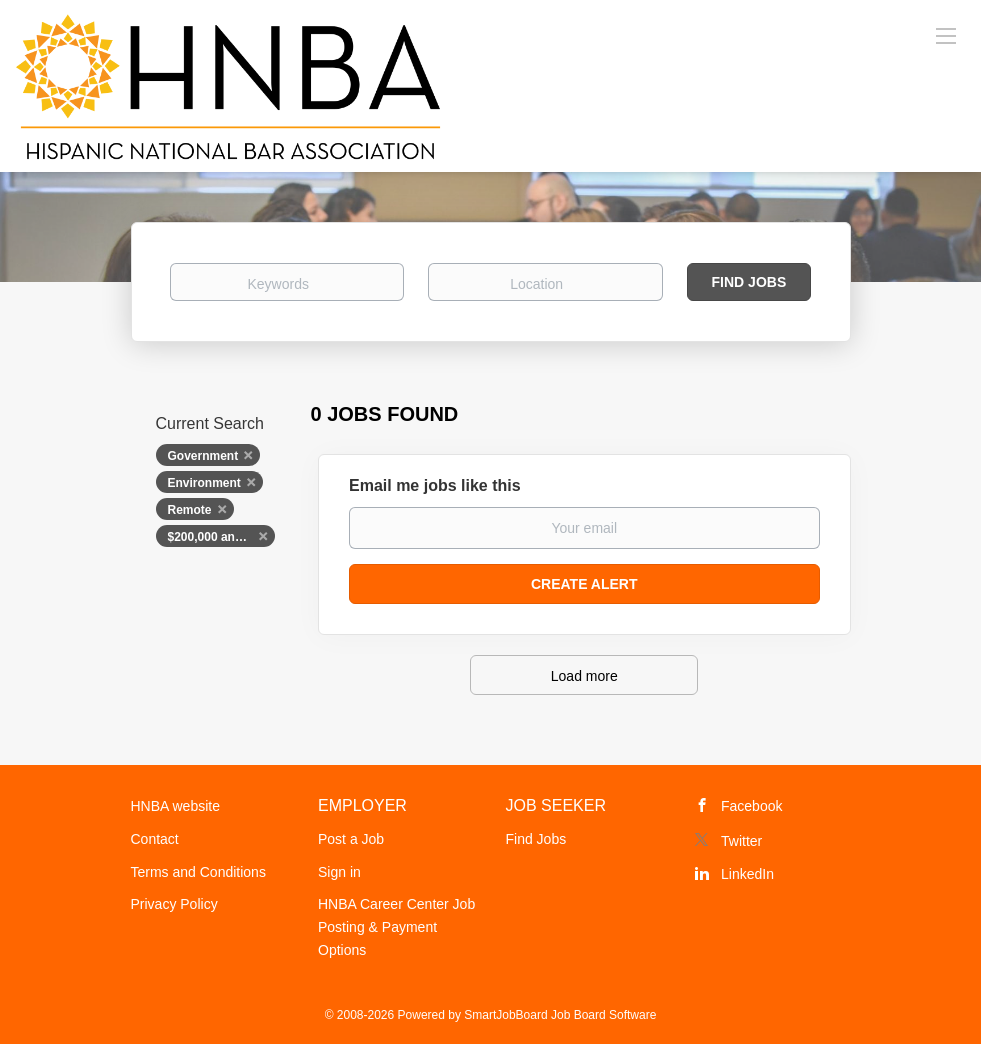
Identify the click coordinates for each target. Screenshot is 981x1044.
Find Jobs (749, 282)
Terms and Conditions (198, 872)
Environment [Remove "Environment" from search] (204, 483)
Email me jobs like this (435, 485)
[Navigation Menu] (946, 35)
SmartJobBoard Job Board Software (560, 1015)
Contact (155, 839)
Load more (584, 676)
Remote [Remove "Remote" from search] (190, 510)
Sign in (339, 872)
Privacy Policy (174, 904)
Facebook (751, 806)
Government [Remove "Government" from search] (203, 456)
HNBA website (175, 806)
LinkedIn (747, 874)
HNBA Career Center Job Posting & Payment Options (396, 927)
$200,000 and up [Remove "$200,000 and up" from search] (214, 537)
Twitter (741, 841)
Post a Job (351, 839)
